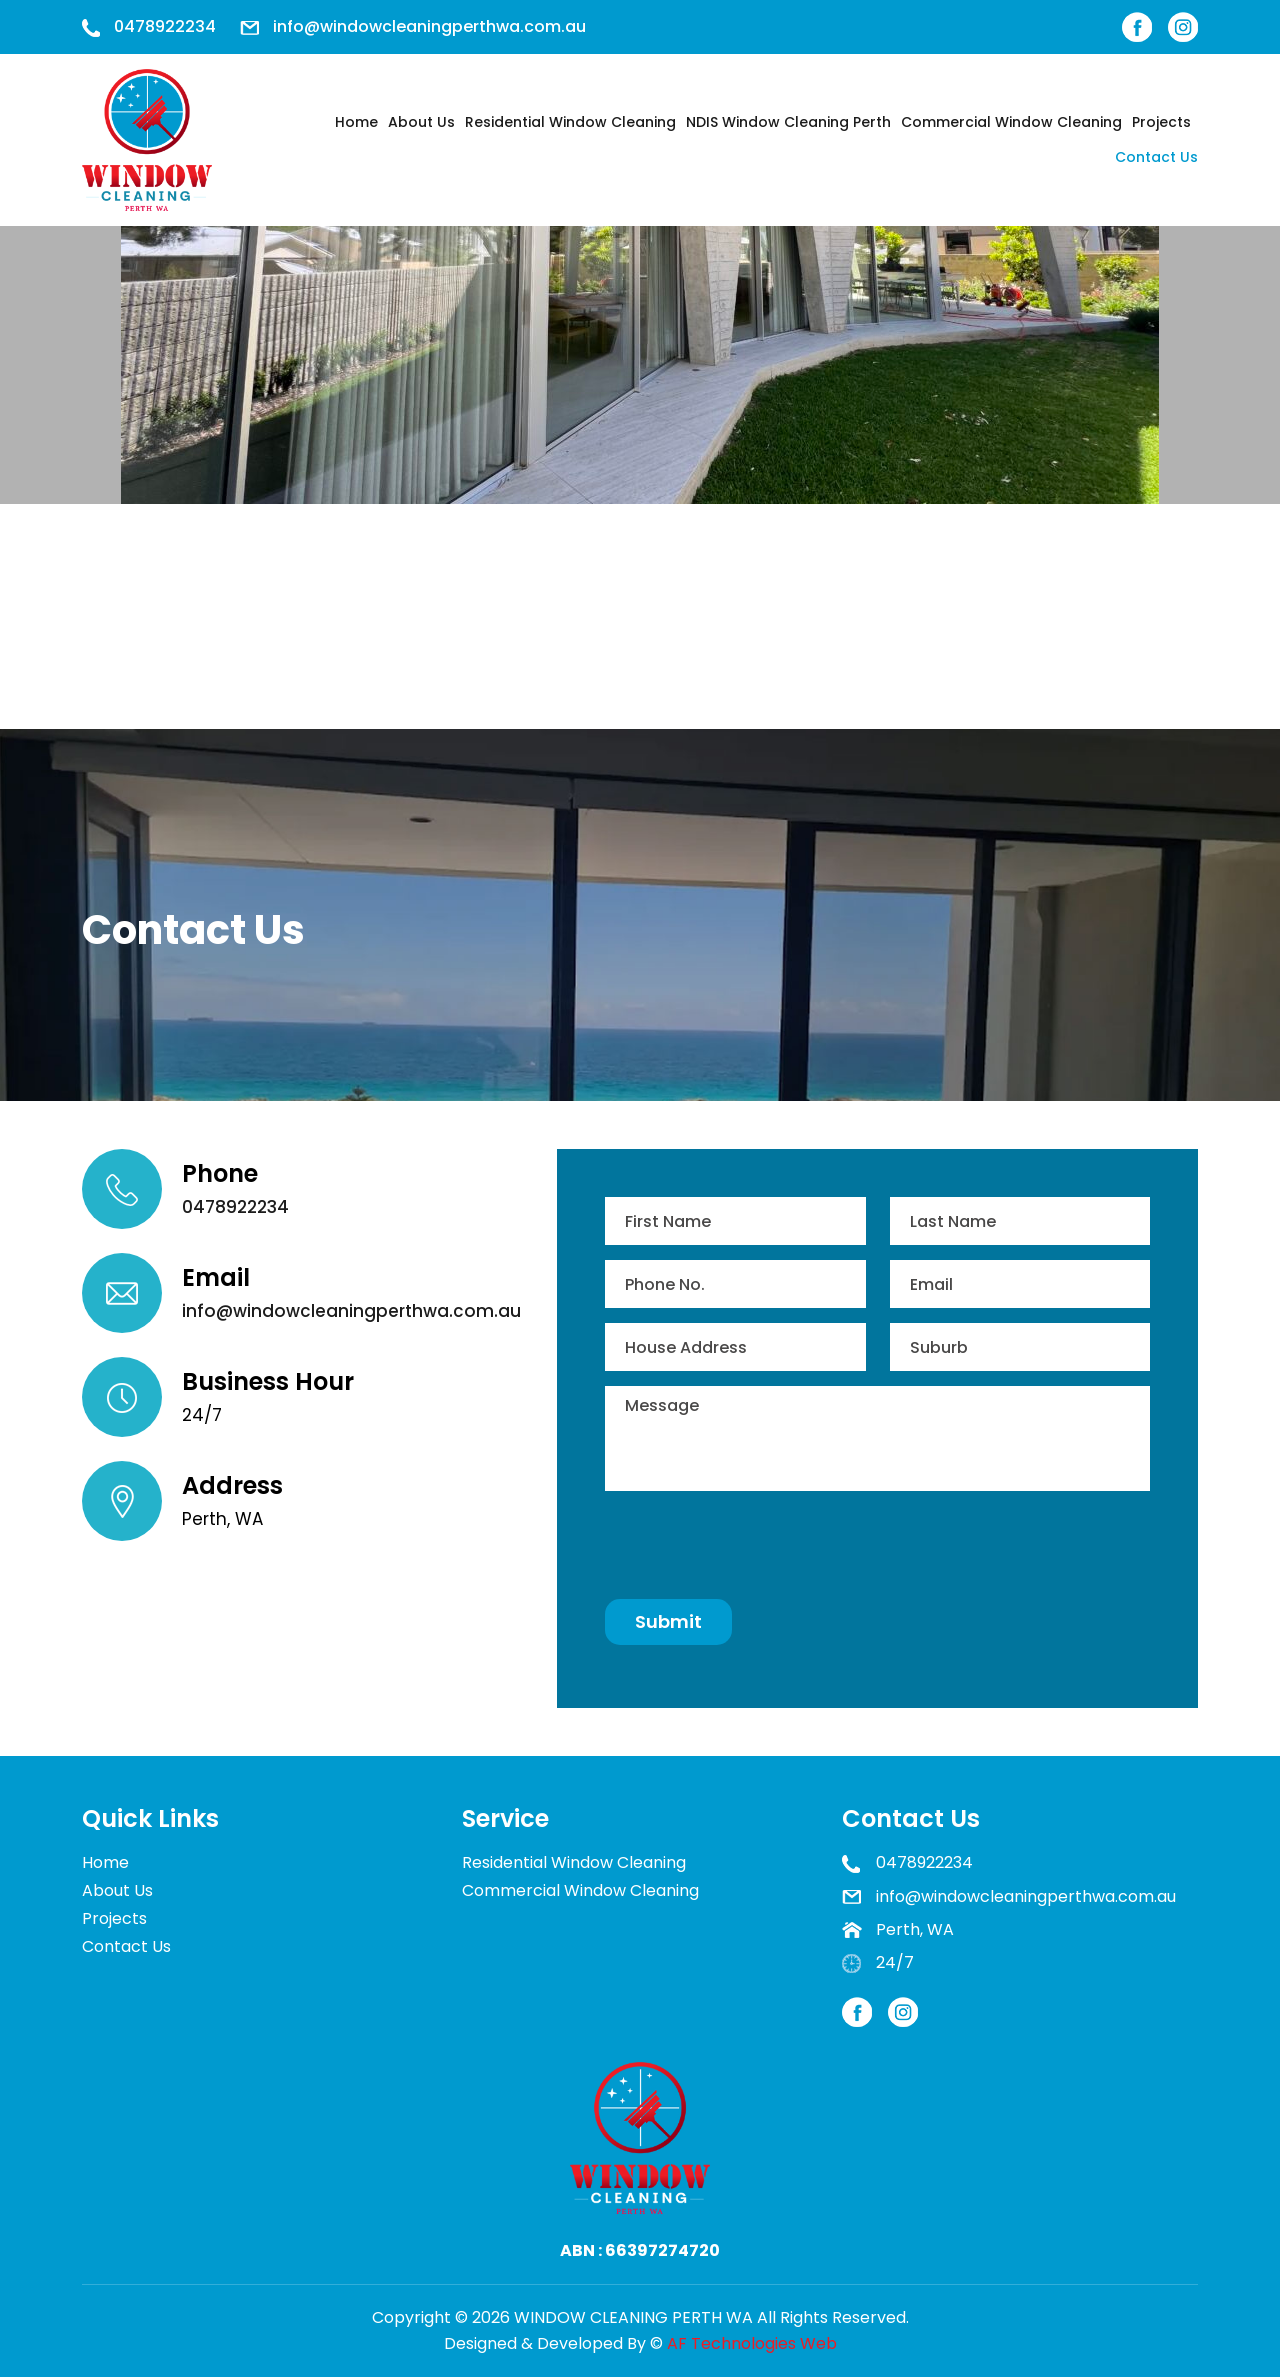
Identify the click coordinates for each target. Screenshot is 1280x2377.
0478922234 (165, 27)
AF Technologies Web (752, 2343)
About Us (421, 122)
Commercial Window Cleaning (1011, 122)
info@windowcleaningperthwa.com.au (429, 27)
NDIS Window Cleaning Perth (788, 122)
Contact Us (1156, 157)
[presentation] (757, 1545)
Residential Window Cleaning (570, 122)
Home (356, 122)
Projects (1161, 122)
